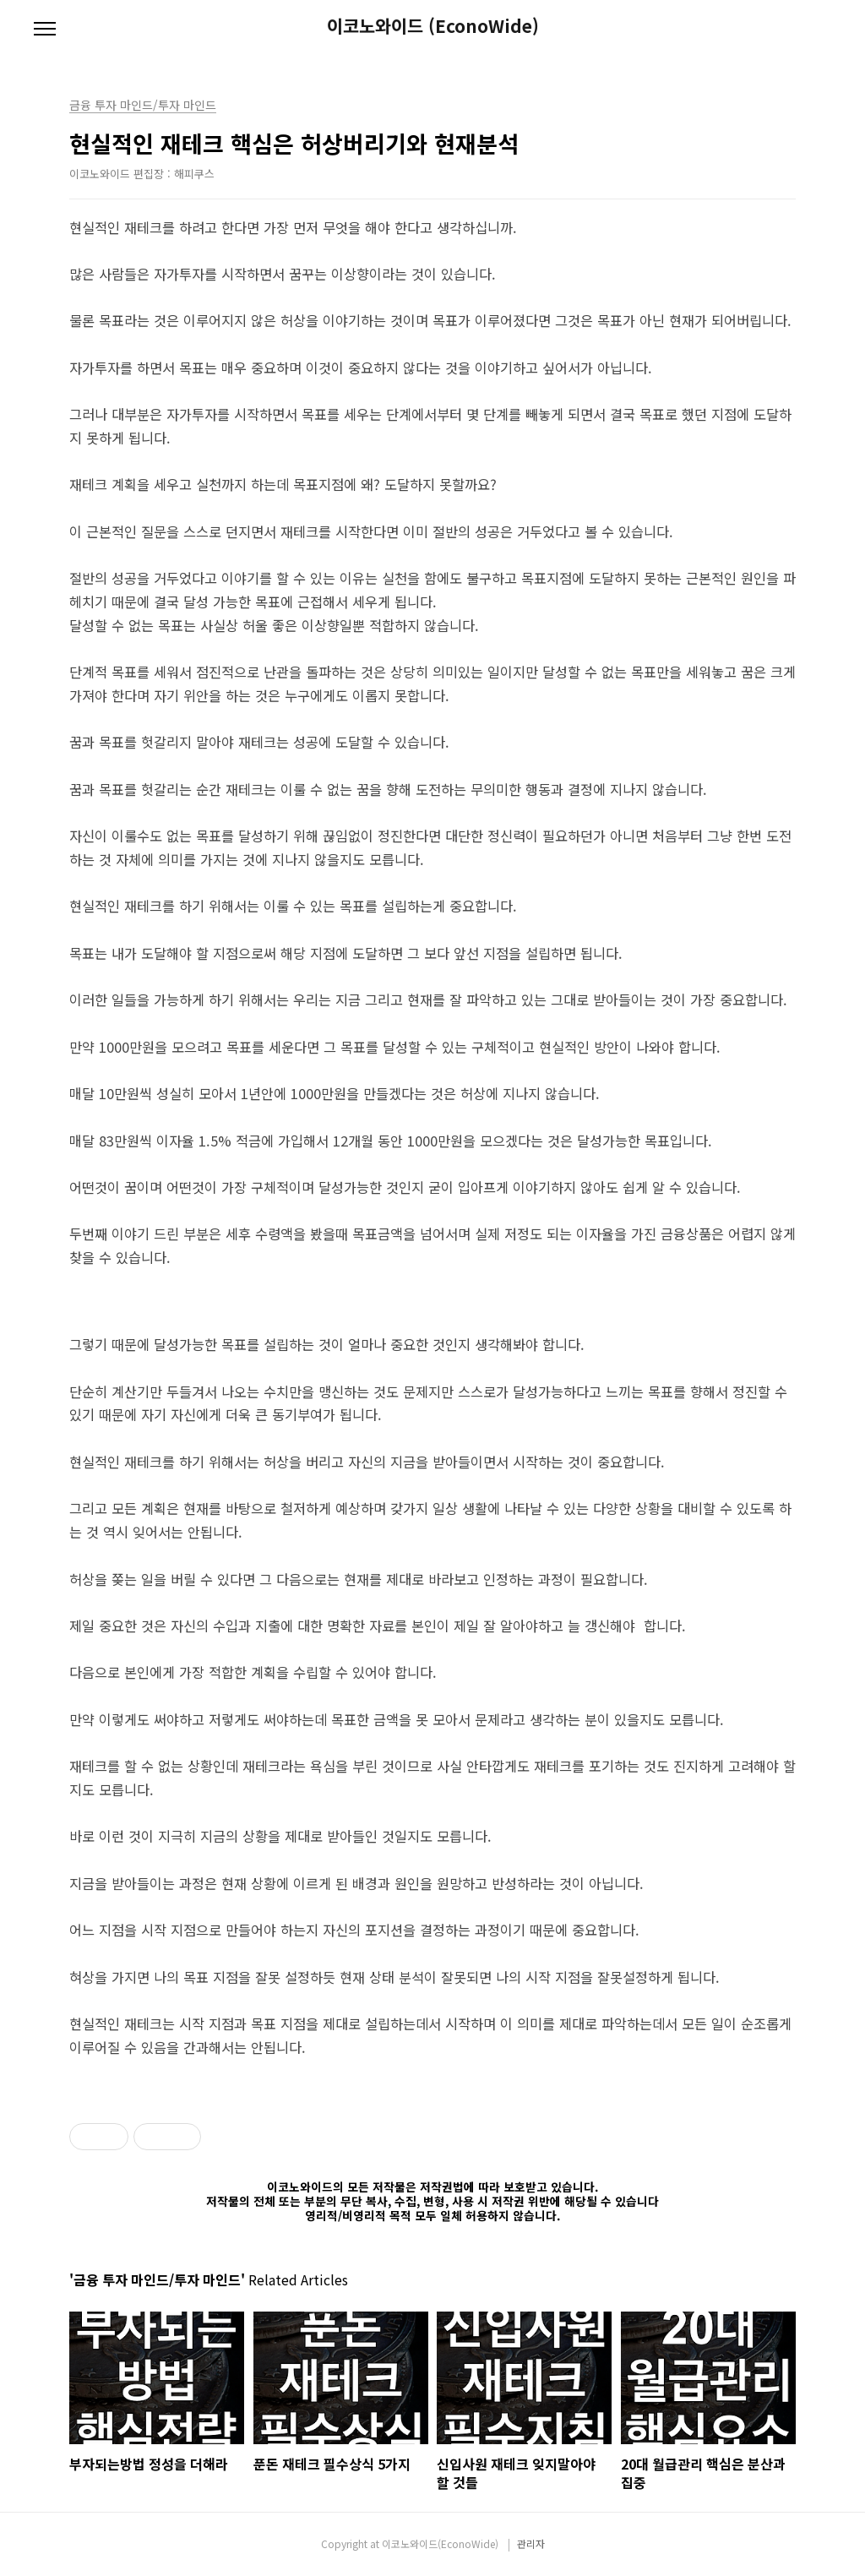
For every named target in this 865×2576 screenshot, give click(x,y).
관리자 (531, 2543)
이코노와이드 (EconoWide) (433, 26)
